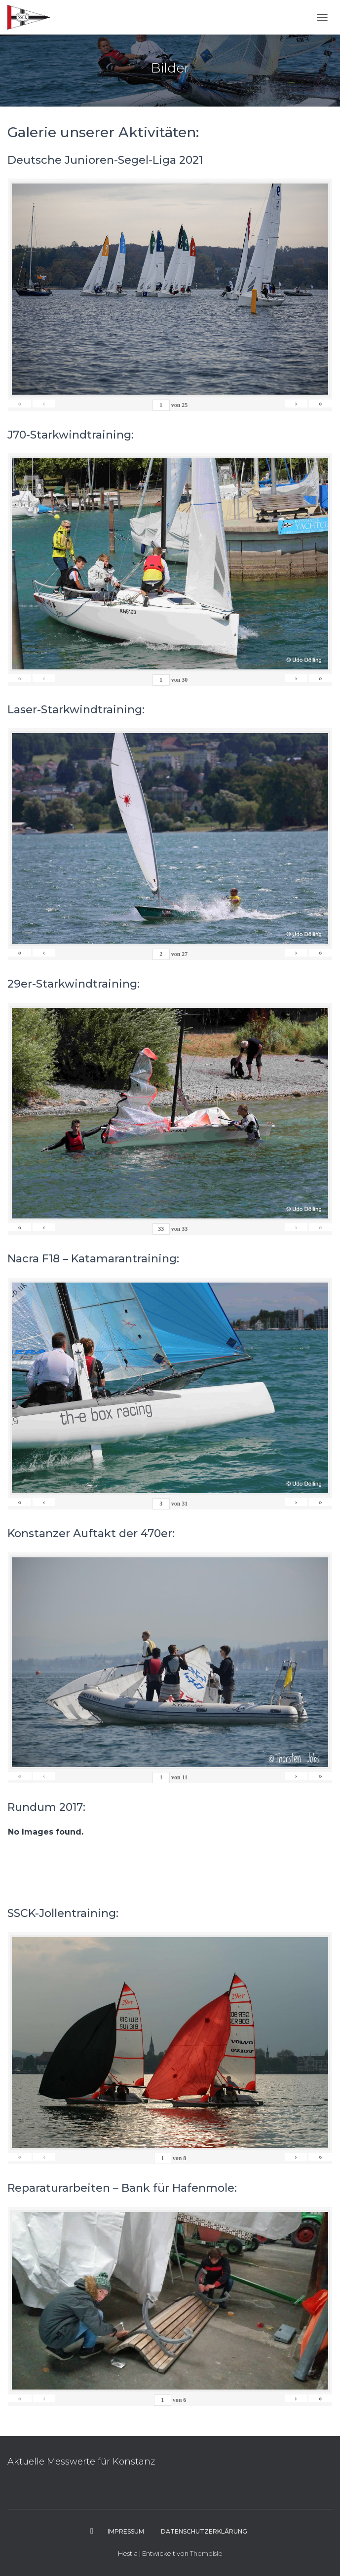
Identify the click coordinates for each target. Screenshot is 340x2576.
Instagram (91, 2531)
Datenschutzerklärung (204, 2531)
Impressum (126, 2531)
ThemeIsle (206, 2553)
